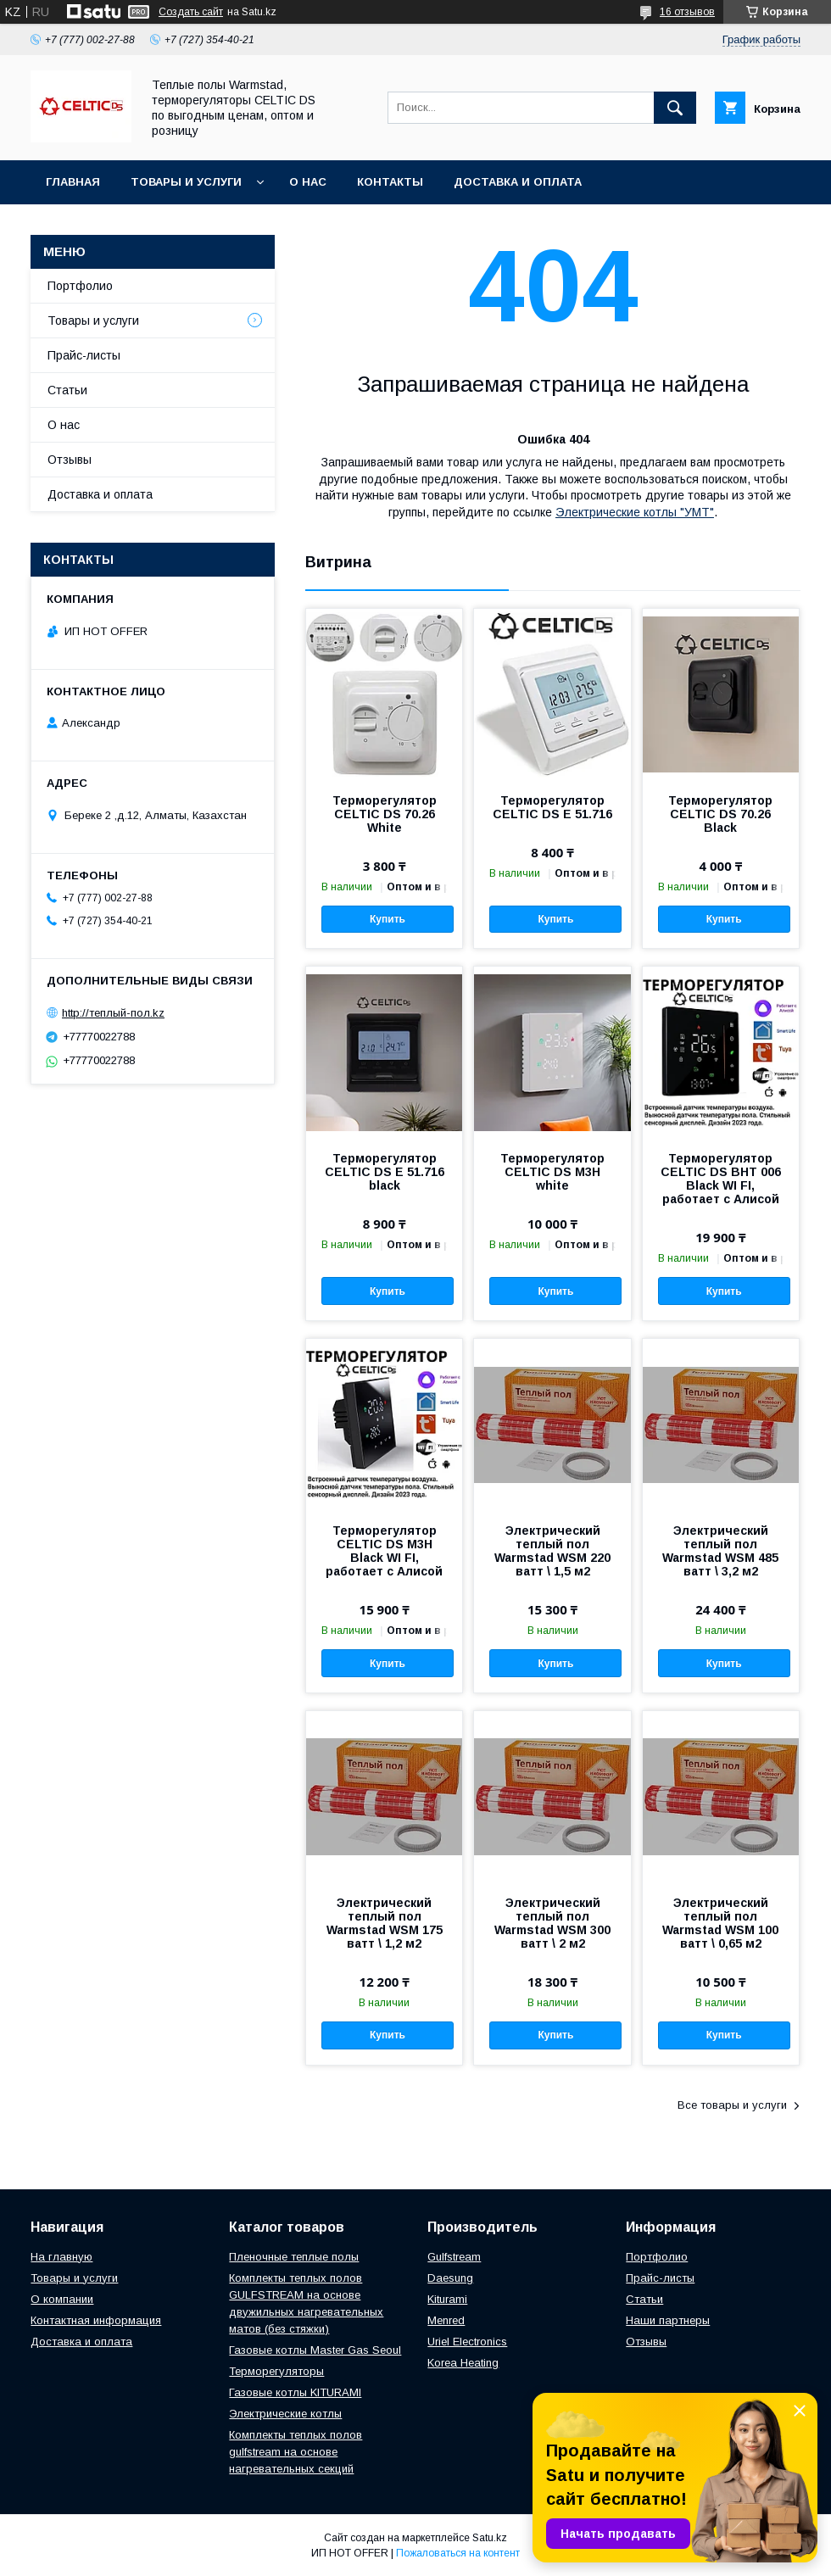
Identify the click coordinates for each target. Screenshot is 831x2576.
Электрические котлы (285, 2413)
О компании (62, 2299)
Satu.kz (489, 2538)
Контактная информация (96, 2320)
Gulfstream (454, 2256)
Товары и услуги (186, 182)
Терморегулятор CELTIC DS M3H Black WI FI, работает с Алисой (384, 1551)
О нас (307, 182)
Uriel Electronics (467, 2341)
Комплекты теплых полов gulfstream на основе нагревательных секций (295, 2451)
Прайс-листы (83, 355)
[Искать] (675, 108)
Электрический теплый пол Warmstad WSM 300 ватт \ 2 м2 (552, 1923)
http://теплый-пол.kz (113, 1012)
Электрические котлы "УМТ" (634, 512)
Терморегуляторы (276, 2371)
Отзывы (69, 459)
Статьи (67, 390)
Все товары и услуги (732, 2105)
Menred (446, 2320)
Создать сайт (191, 12)
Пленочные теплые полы (294, 2256)
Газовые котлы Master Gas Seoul (315, 2350)
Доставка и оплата (518, 182)
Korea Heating (463, 2362)
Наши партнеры (668, 2320)
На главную (61, 2256)
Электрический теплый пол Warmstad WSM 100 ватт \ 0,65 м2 (720, 1923)
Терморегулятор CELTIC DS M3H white (552, 1171)
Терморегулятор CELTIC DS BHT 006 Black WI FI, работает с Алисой (721, 1178)
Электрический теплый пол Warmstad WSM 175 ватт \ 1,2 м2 (384, 1923)
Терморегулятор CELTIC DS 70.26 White (384, 814)
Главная (73, 182)
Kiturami (447, 2299)
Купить (387, 919)
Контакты (390, 182)
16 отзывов (687, 12)
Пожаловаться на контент (458, 2553)
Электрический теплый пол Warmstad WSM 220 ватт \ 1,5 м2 (552, 1551)
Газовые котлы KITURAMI (295, 2392)
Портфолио (80, 286)
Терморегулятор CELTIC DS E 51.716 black (384, 1171)
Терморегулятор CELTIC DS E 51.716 (552, 807)
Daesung (450, 2278)
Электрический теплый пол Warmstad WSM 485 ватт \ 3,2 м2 (720, 1551)
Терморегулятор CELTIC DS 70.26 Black (720, 814)
